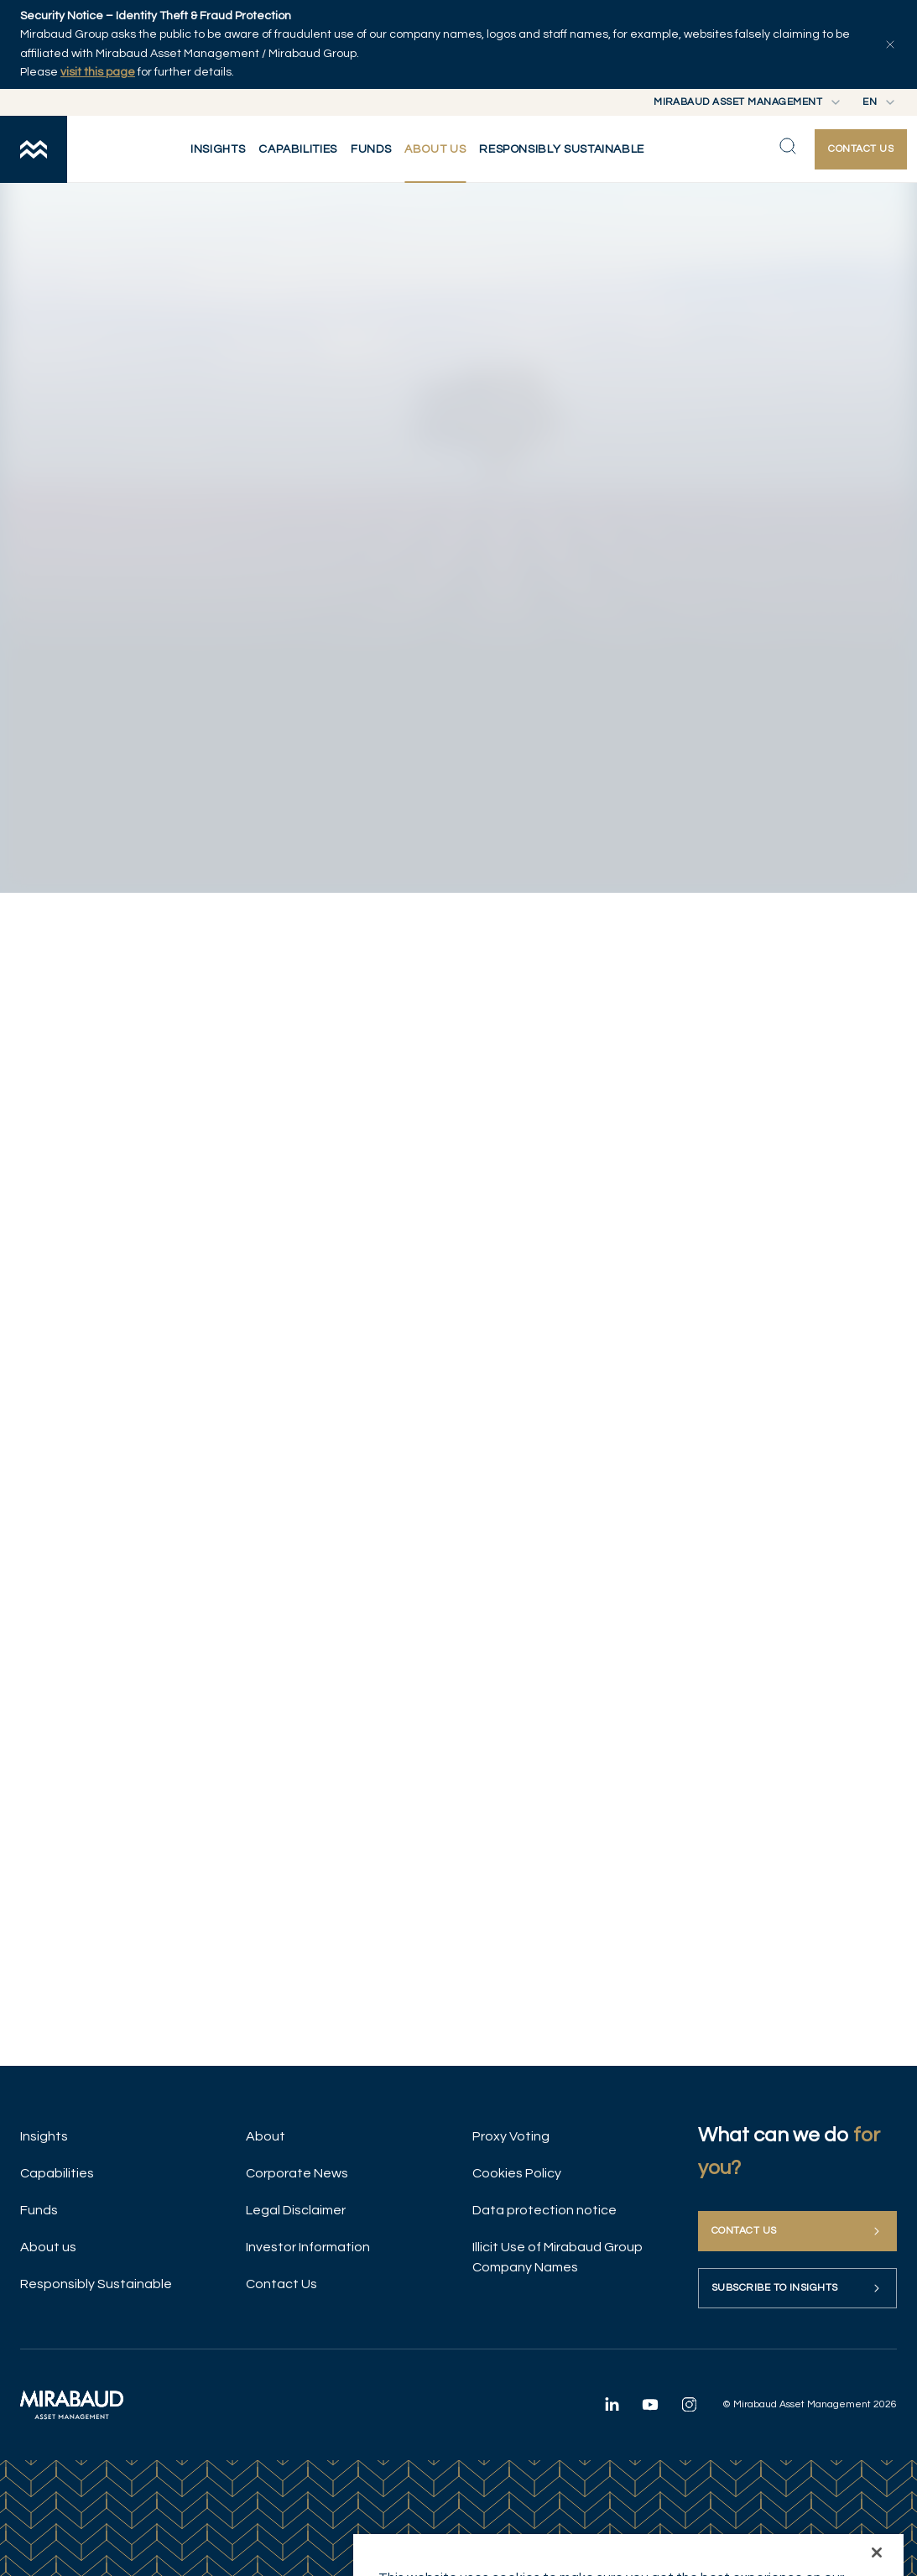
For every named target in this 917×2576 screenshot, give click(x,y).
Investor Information (308, 2247)
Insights (44, 2136)
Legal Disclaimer (296, 2210)
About (265, 2136)
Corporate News (297, 2173)
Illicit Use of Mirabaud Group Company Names (557, 2257)
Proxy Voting (511, 2136)
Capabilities (57, 2173)
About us (48, 2247)
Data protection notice (544, 2210)
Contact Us (281, 2284)
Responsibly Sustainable (96, 2284)
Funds (39, 2210)
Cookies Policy (516, 2173)
